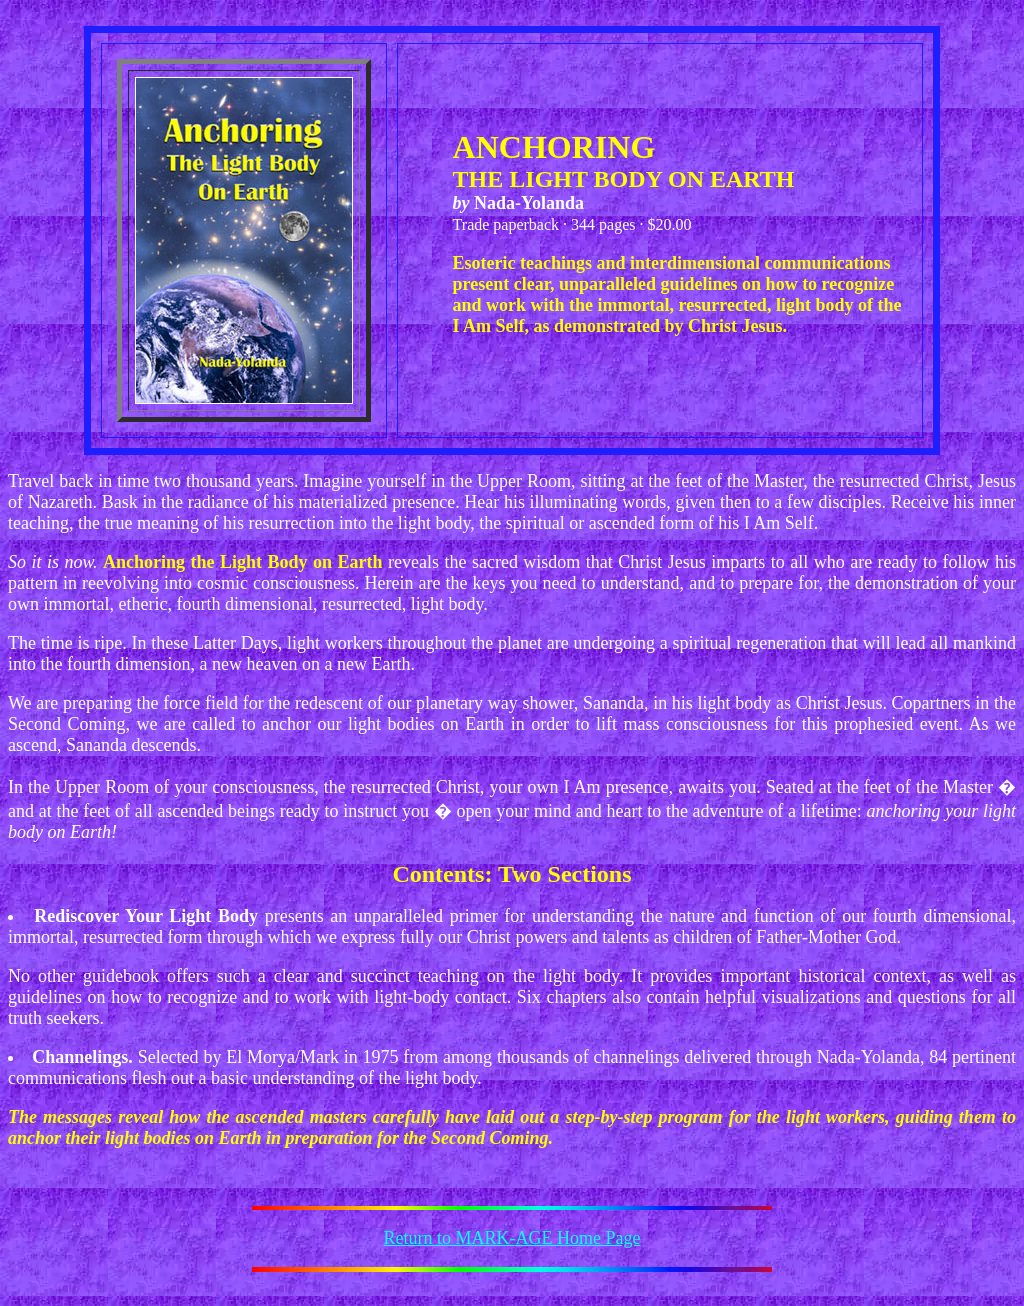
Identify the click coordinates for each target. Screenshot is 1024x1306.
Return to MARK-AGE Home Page (512, 1238)
